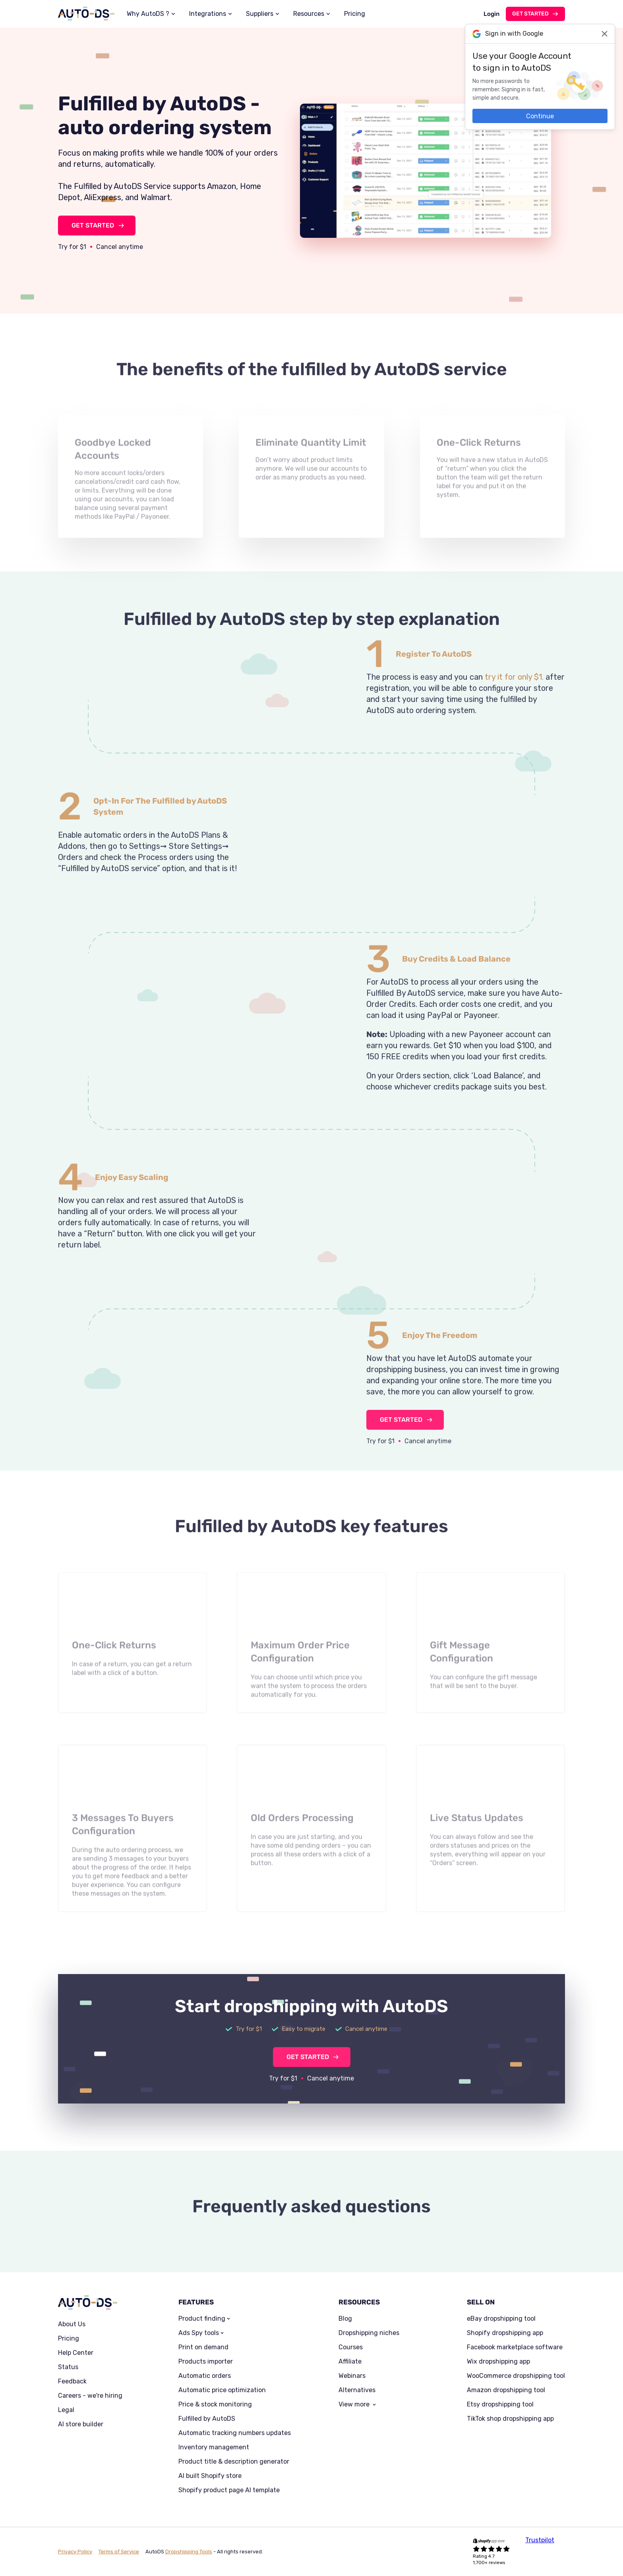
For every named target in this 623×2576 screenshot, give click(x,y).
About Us (71, 2324)
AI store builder (80, 2424)
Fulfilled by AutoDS (206, 2419)
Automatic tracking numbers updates (234, 2433)
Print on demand (203, 2347)
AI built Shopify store (210, 2476)
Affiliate (350, 2361)
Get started (530, 13)
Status (68, 2367)
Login (491, 13)
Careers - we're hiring (90, 2396)
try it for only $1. (514, 707)
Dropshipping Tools (188, 2552)
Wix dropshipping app (498, 2361)
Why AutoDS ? (148, 13)
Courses (351, 2347)
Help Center (75, 2353)
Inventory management (213, 2447)
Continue (540, 116)
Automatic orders (204, 2376)
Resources (308, 13)
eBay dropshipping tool (501, 2319)
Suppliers (259, 13)
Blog (345, 2319)
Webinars (352, 2376)
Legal (66, 2410)
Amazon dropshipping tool (506, 2390)
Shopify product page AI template (229, 2490)
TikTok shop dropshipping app (510, 2419)
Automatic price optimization (222, 2390)
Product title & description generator (233, 2461)
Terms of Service (119, 2551)
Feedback (72, 2381)
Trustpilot (539, 2540)
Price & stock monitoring (215, 2404)
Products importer (205, 2361)
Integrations (207, 13)
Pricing (354, 13)
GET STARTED (93, 225)
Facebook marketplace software (515, 2347)
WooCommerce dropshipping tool (516, 2376)
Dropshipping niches (369, 2333)
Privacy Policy (75, 2551)
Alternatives (357, 2390)
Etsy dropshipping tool (500, 2404)
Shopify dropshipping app (505, 2333)
